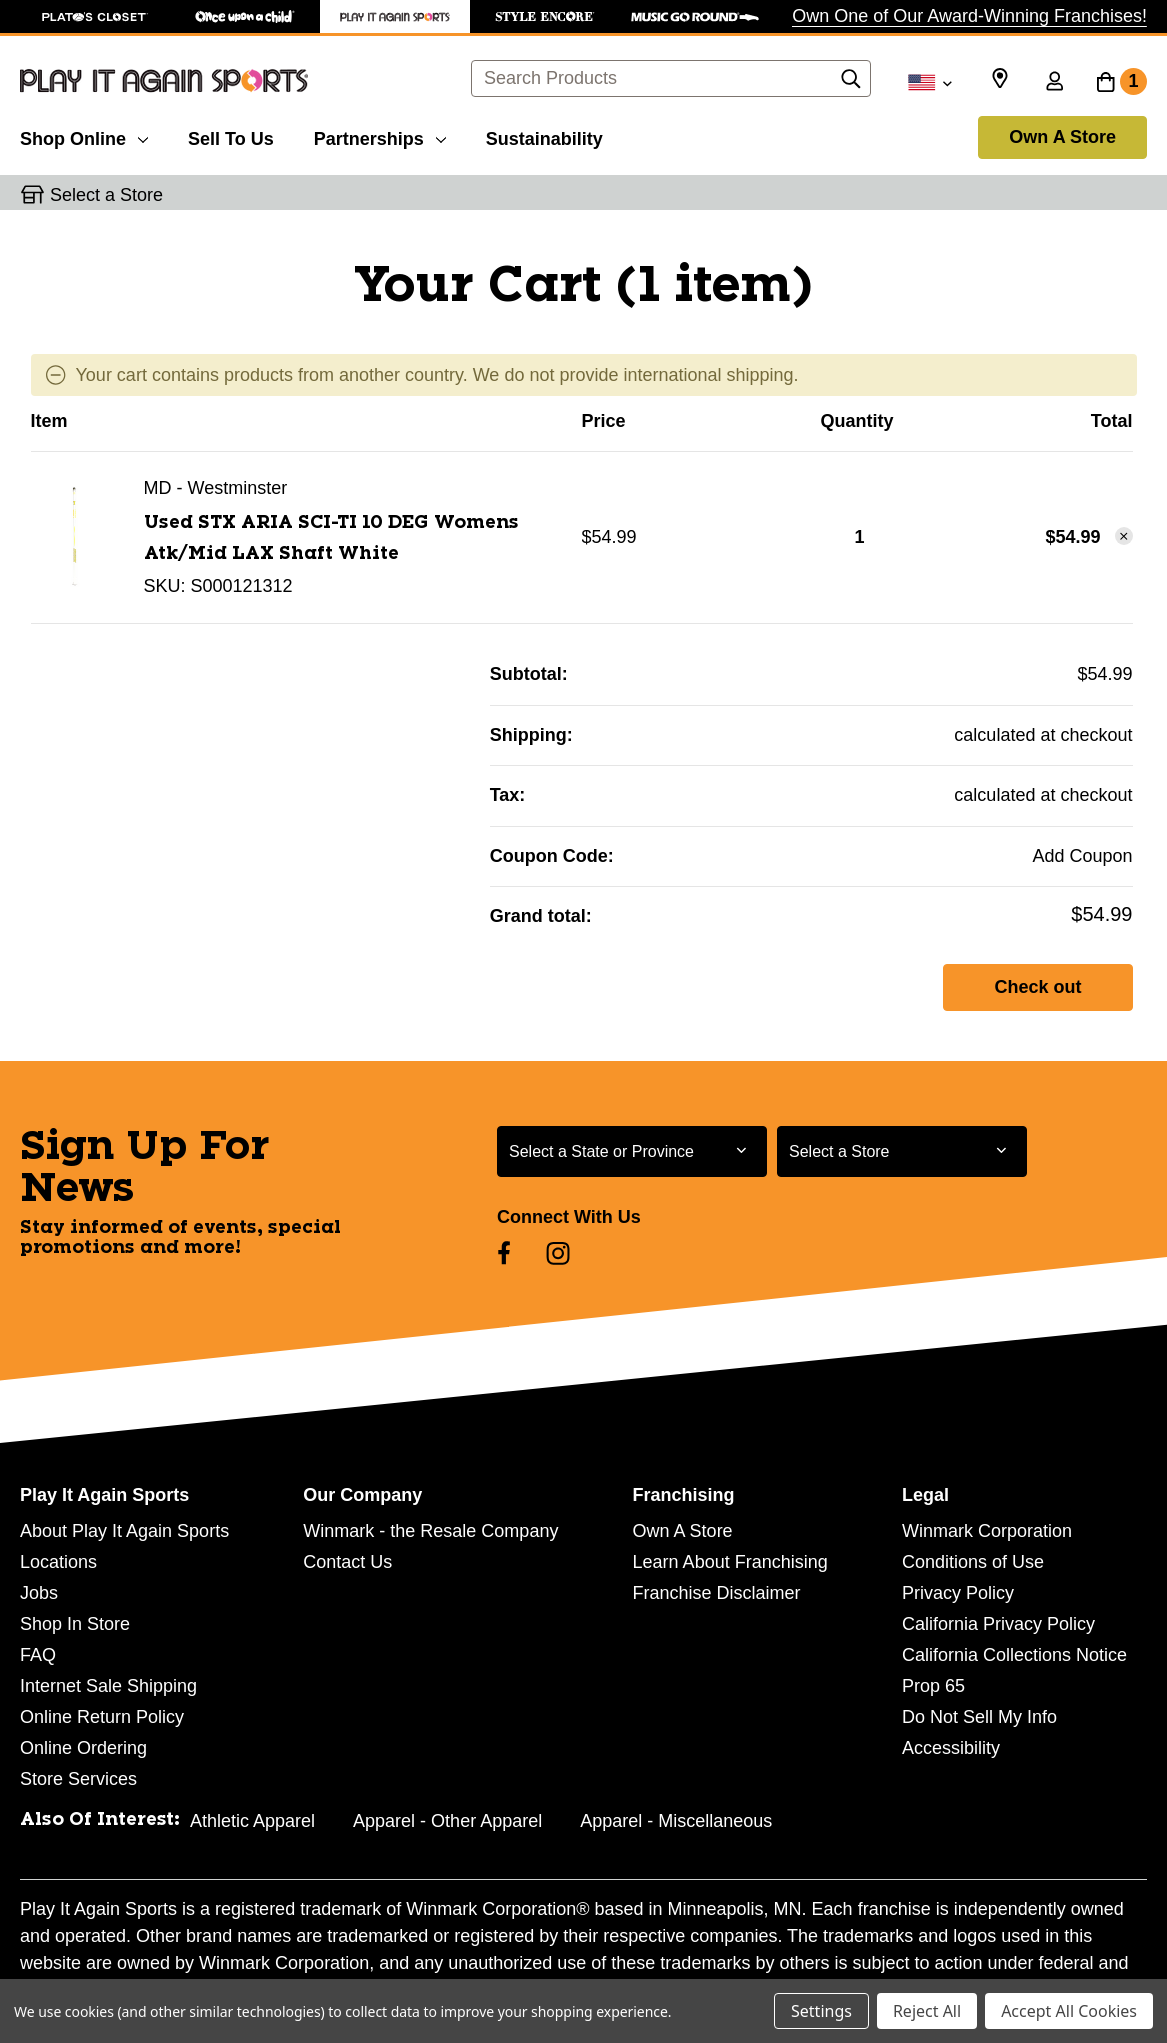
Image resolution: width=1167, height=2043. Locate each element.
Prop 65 (933, 1686)
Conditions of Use (973, 1562)
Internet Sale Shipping (108, 1686)
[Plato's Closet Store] (95, 16)
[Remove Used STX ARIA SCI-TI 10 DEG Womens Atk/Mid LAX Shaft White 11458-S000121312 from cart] (1124, 536)
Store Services (78, 1779)
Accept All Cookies (1069, 2011)
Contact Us (347, 1562)
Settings (821, 2011)
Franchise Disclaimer (717, 1593)
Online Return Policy (102, 1717)
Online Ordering (83, 1748)
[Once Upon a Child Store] (245, 16)
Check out (1037, 987)
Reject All (927, 2011)
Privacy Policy (958, 1593)
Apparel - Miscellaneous (676, 1821)
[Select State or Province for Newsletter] (632, 1151)
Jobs (39, 1593)
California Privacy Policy (998, 1624)
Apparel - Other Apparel (447, 1821)
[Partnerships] (380, 136)
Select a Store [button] (106, 195)
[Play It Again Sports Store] (395, 16)
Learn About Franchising (730, 1562)
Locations (58, 1562)
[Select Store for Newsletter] (902, 1151)
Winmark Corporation (987, 1531)
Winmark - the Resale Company (430, 1531)
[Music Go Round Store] (695, 16)
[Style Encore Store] (545, 16)
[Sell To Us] (231, 136)
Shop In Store (75, 1624)
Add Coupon (1082, 856)
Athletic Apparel (252, 1821)
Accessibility (951, 1748)
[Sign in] (1054, 83)
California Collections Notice (1014, 1655)
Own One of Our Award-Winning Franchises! (969, 16)
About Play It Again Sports (124, 1531)
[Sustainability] (544, 136)
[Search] (851, 84)
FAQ (38, 1655)
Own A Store (1062, 137)
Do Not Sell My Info (979, 1717)
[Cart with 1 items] (1121, 83)
